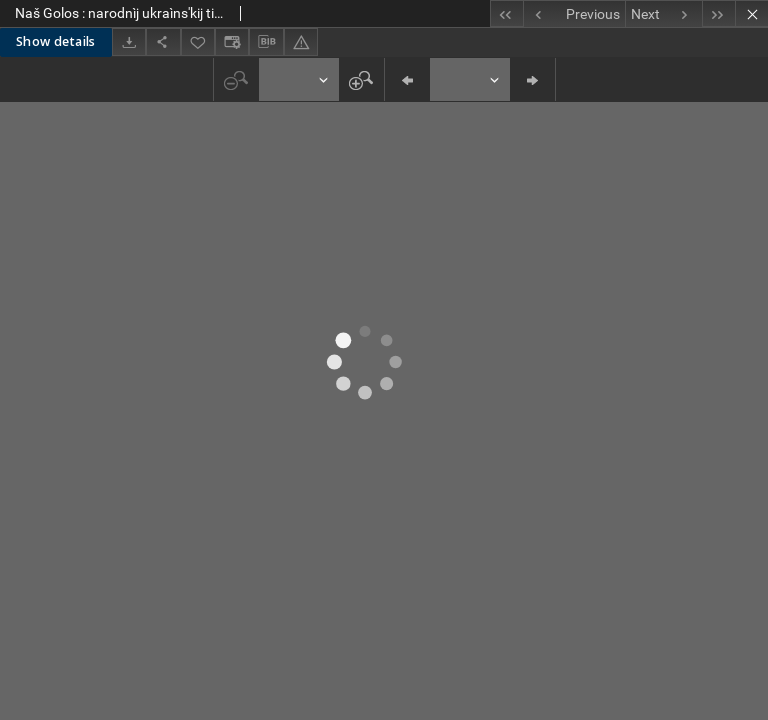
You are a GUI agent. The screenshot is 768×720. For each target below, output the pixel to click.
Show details (56, 41)
